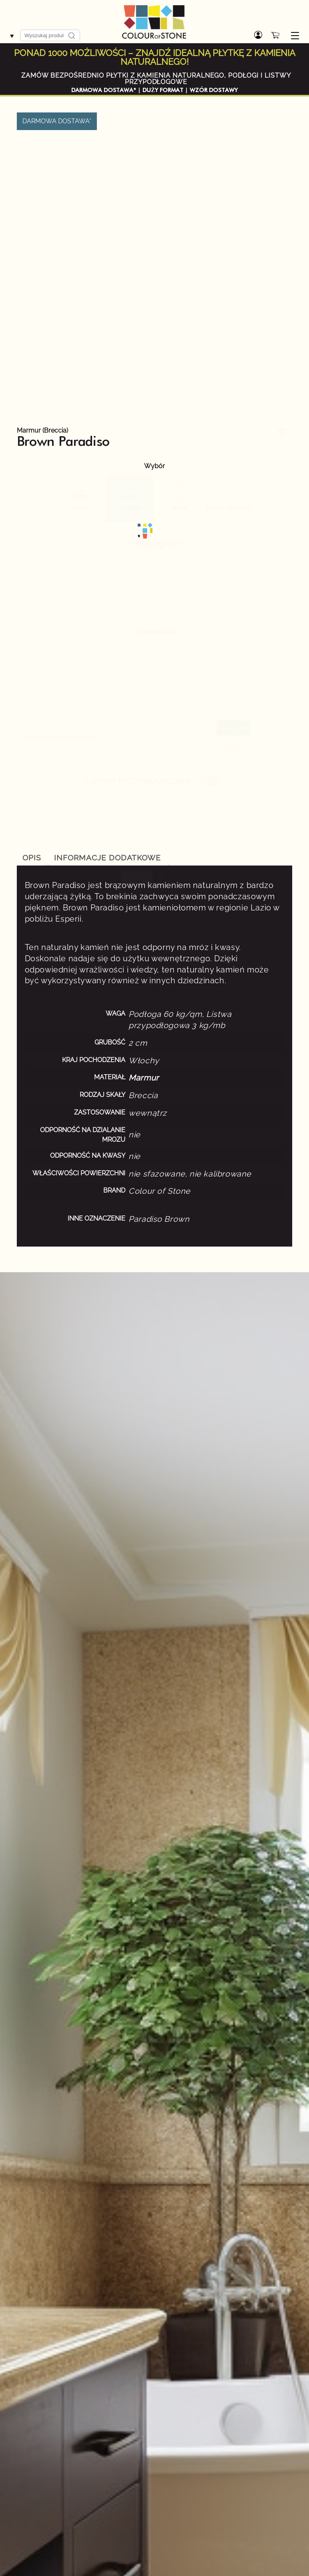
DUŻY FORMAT (162, 90)
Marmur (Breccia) (42, 430)
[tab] (32, 858)
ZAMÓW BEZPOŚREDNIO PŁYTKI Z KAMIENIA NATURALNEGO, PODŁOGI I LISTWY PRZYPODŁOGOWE (156, 79)
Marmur (143, 1078)
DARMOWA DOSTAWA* (103, 90)
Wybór (154, 466)
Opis (31, 857)
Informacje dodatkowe (107, 857)
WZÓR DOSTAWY (214, 90)
